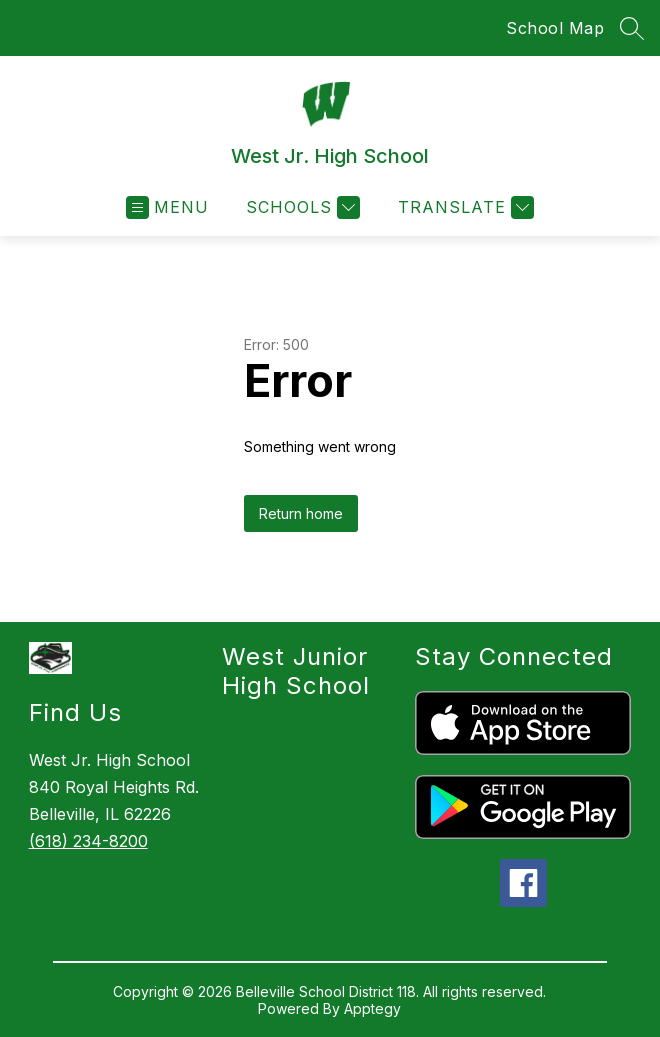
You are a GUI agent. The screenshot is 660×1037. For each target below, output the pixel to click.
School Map (555, 28)
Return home (301, 513)
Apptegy (372, 1008)
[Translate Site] (463, 207)
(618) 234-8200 (88, 841)
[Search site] (632, 28)
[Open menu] (167, 207)
